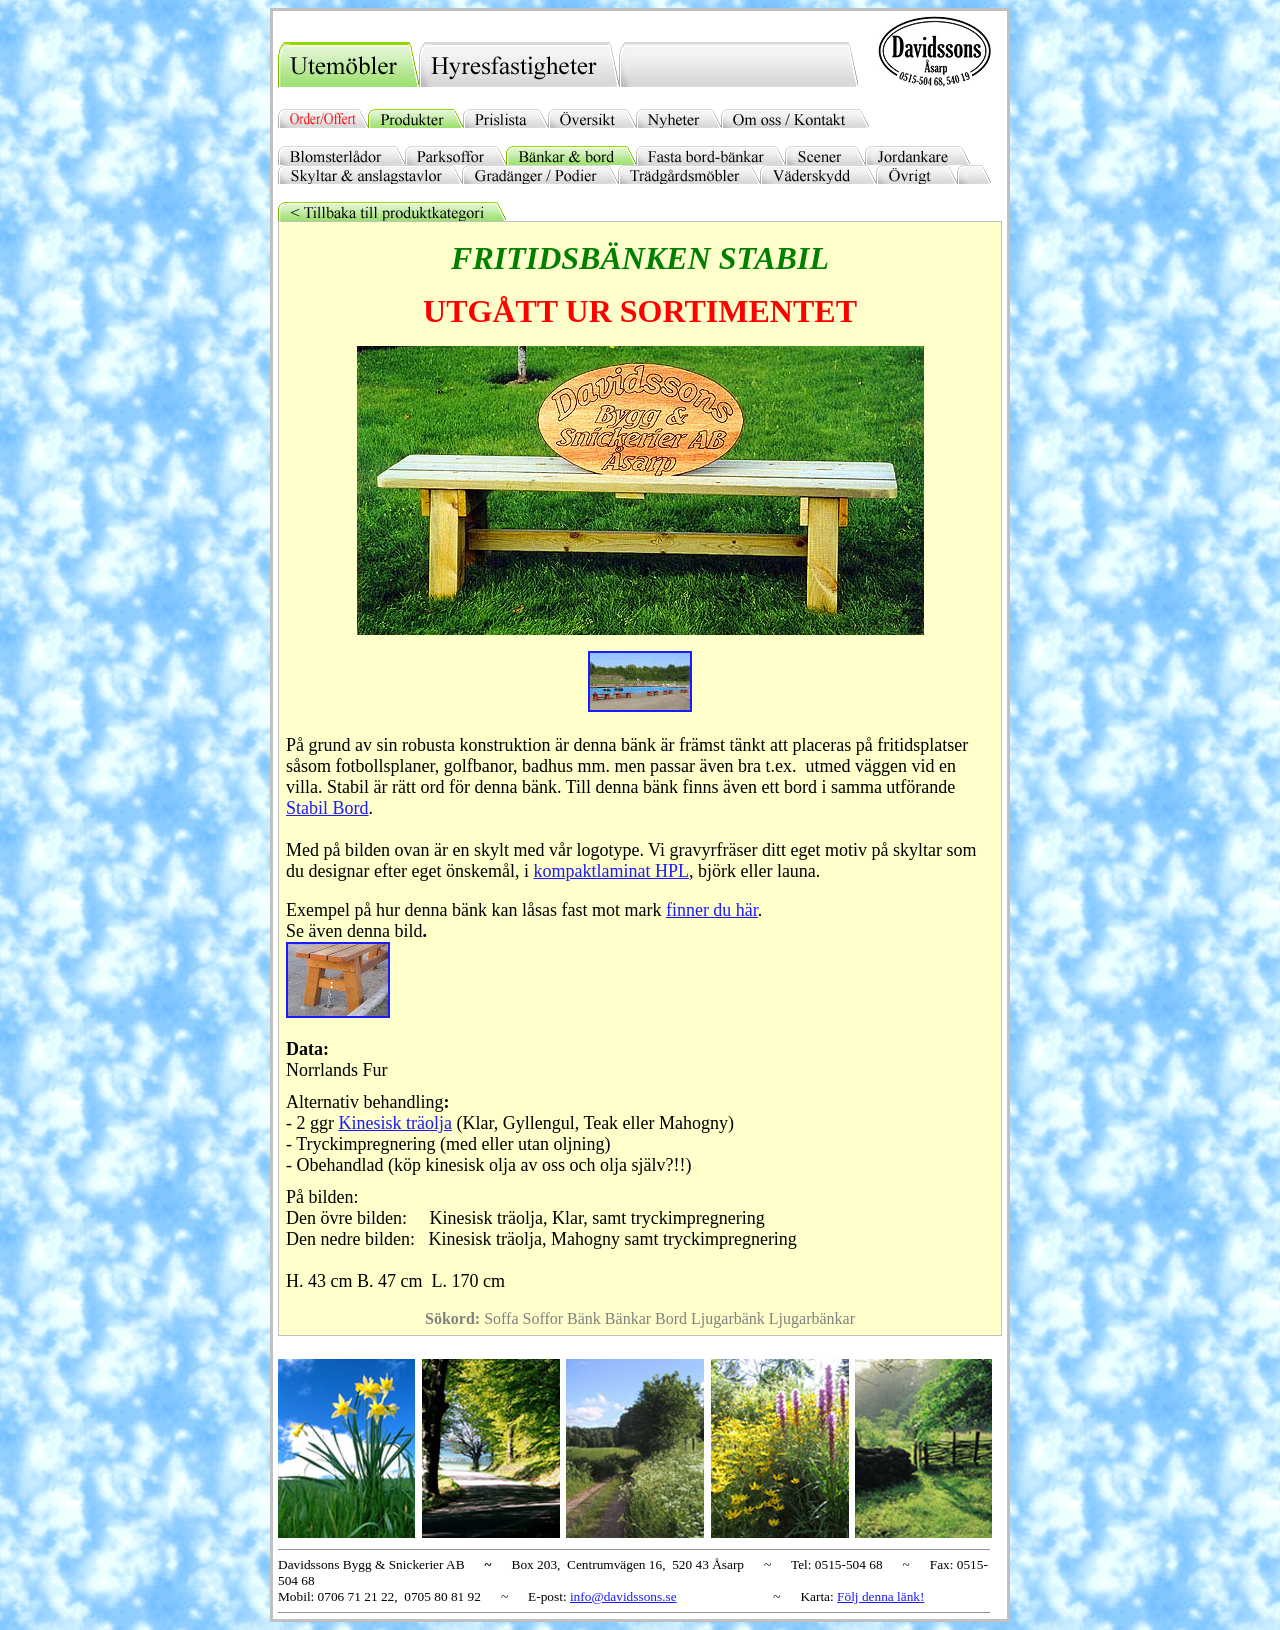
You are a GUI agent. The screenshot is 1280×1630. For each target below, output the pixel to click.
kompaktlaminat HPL (610, 871)
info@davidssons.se (623, 1596)
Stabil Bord (327, 808)
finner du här (712, 910)
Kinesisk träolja (395, 1123)
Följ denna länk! (880, 1596)
